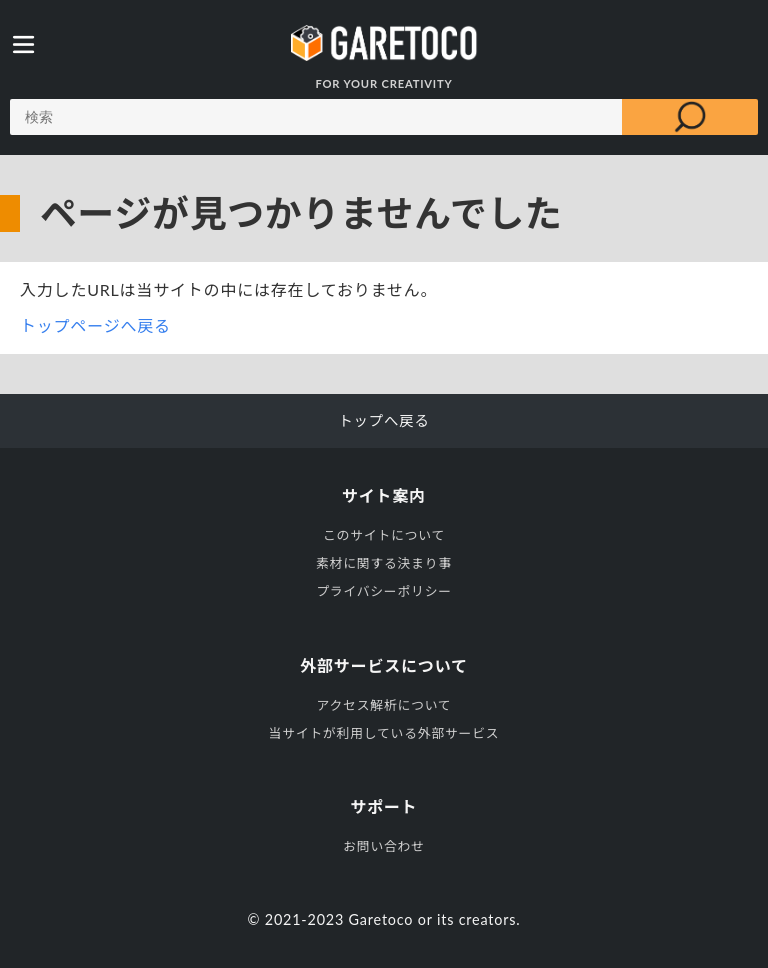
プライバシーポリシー (384, 591)
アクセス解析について (384, 705)
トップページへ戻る (95, 325)
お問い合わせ (384, 846)
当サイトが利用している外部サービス (384, 733)
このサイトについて (384, 535)
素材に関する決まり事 (384, 563)
